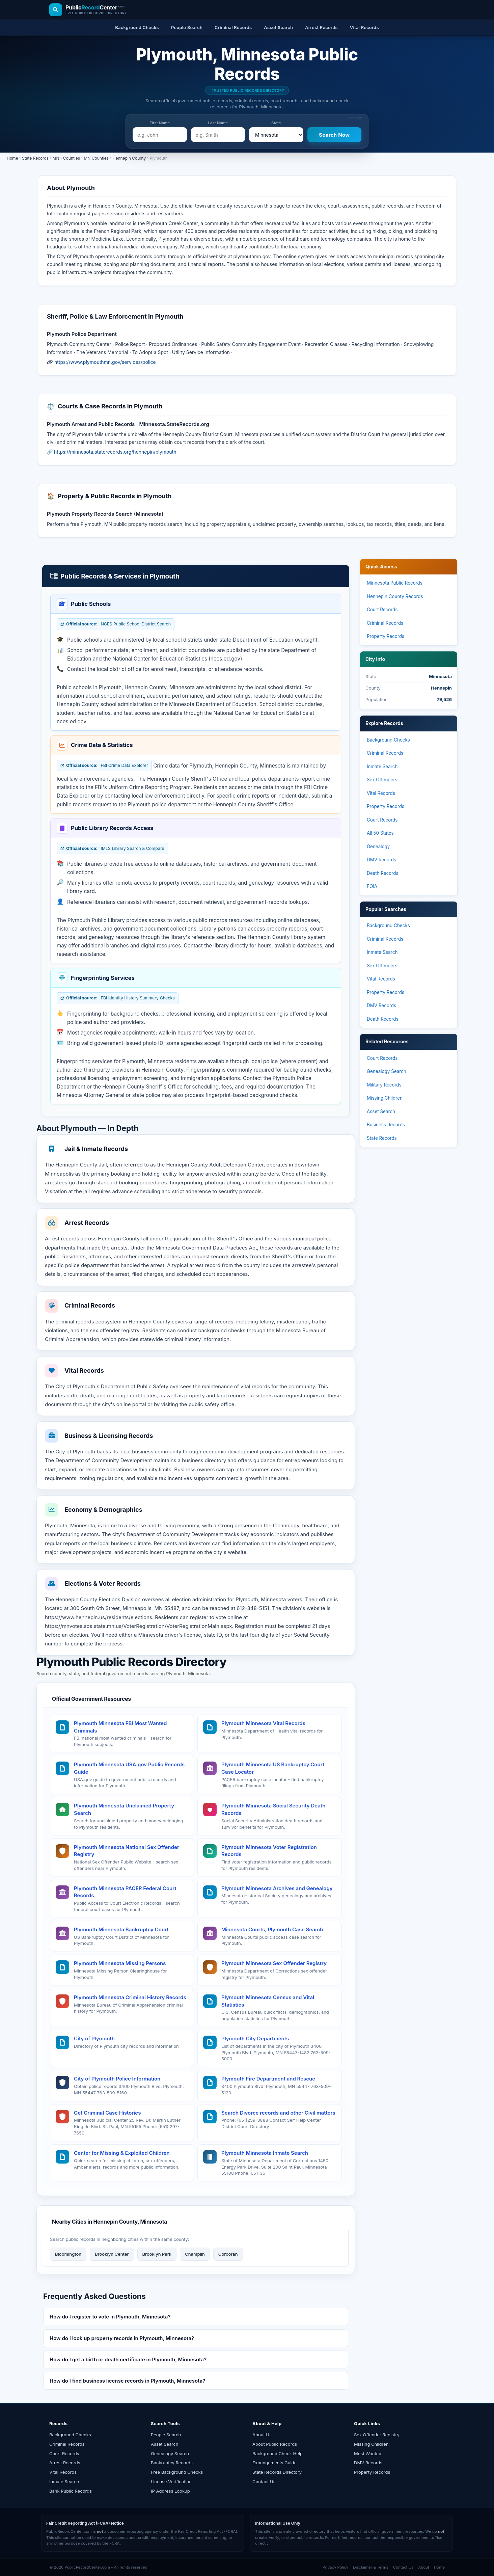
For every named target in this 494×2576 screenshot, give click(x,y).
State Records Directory (277, 2472)
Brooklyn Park (157, 2254)
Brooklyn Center (112, 2254)
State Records (35, 158)
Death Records (383, 873)
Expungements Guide (274, 2462)
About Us (262, 2434)
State (276, 122)
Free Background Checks (177, 2472)
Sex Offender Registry (377, 2434)
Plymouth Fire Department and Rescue (268, 2078)
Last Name (218, 122)
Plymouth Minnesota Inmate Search (264, 2153)
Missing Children (385, 1098)
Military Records (384, 1085)
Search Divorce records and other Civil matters (278, 2113)
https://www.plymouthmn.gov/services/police (105, 362)
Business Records (386, 1124)
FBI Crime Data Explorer (104, 765)
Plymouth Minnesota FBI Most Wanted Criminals (120, 1727)
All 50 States (380, 833)
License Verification (171, 2481)
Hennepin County (129, 158)
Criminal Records (385, 623)
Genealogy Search (386, 1071)
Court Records (382, 609)
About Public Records (274, 2444)
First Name (160, 122)
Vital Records (381, 793)
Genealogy (378, 846)
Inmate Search (382, 766)
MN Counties (96, 158)
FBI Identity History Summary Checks (117, 998)
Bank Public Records (70, 2491)
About (423, 2567)
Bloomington (68, 2254)
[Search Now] (334, 134)
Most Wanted (367, 2453)
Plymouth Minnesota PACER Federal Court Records (125, 1892)
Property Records (385, 636)
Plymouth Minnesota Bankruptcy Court (121, 1929)
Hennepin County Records (395, 596)
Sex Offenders (382, 779)
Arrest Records (64, 2462)
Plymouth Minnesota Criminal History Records (130, 1997)
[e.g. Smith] (218, 134)
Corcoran (228, 2254)
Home (12, 158)
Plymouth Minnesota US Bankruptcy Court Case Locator (272, 1768)
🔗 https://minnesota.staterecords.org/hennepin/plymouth (111, 452)
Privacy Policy (335, 2567)
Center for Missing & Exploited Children (122, 2153)
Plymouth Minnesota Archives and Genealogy (277, 1888)
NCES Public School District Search (115, 624)
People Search (166, 2434)
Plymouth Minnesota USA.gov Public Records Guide (129, 1768)
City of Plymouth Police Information (117, 2078)
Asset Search (381, 1111)
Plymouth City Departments (255, 2038)
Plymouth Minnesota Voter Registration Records (269, 1851)
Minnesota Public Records (394, 583)
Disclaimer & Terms (370, 2567)
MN (56, 158)
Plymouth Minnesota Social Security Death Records (273, 1809)
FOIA (372, 886)
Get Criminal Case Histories (107, 2113)
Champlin (195, 2254)
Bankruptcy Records (172, 2462)
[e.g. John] (160, 134)
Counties (71, 158)
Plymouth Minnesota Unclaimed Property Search (124, 1809)
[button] (196, 2316)
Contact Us (263, 2481)
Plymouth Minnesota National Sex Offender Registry (126, 1851)
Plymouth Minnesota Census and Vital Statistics (267, 2001)
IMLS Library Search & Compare (112, 848)
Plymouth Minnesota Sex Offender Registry (274, 1963)
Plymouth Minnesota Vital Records (263, 1723)
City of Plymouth (94, 2038)
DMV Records (381, 859)
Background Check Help (277, 2453)
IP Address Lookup (170, 2491)
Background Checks (388, 740)
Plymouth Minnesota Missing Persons (120, 1963)
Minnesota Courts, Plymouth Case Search (272, 1929)
